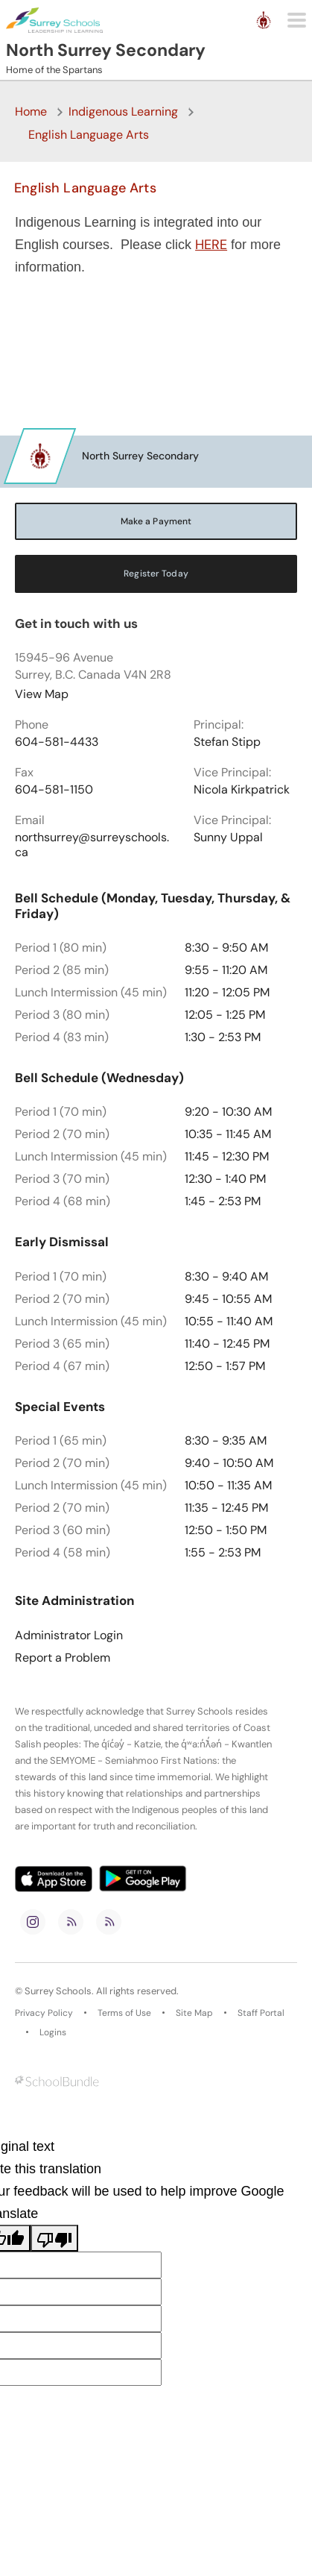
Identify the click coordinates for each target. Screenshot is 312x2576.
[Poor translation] (54, 2238)
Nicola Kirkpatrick (242, 789)
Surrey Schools (58, 1991)
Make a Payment (156, 521)
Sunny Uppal (228, 837)
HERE (211, 245)
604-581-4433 (56, 742)
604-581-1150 (54, 789)
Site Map (194, 2013)
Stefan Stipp (227, 742)
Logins (52, 2032)
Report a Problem (62, 1657)
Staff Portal (261, 2013)
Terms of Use (124, 2013)
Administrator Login (69, 1635)
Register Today (156, 573)
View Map (42, 694)
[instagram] (32, 1922)
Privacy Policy (44, 2013)
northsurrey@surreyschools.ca (92, 845)
